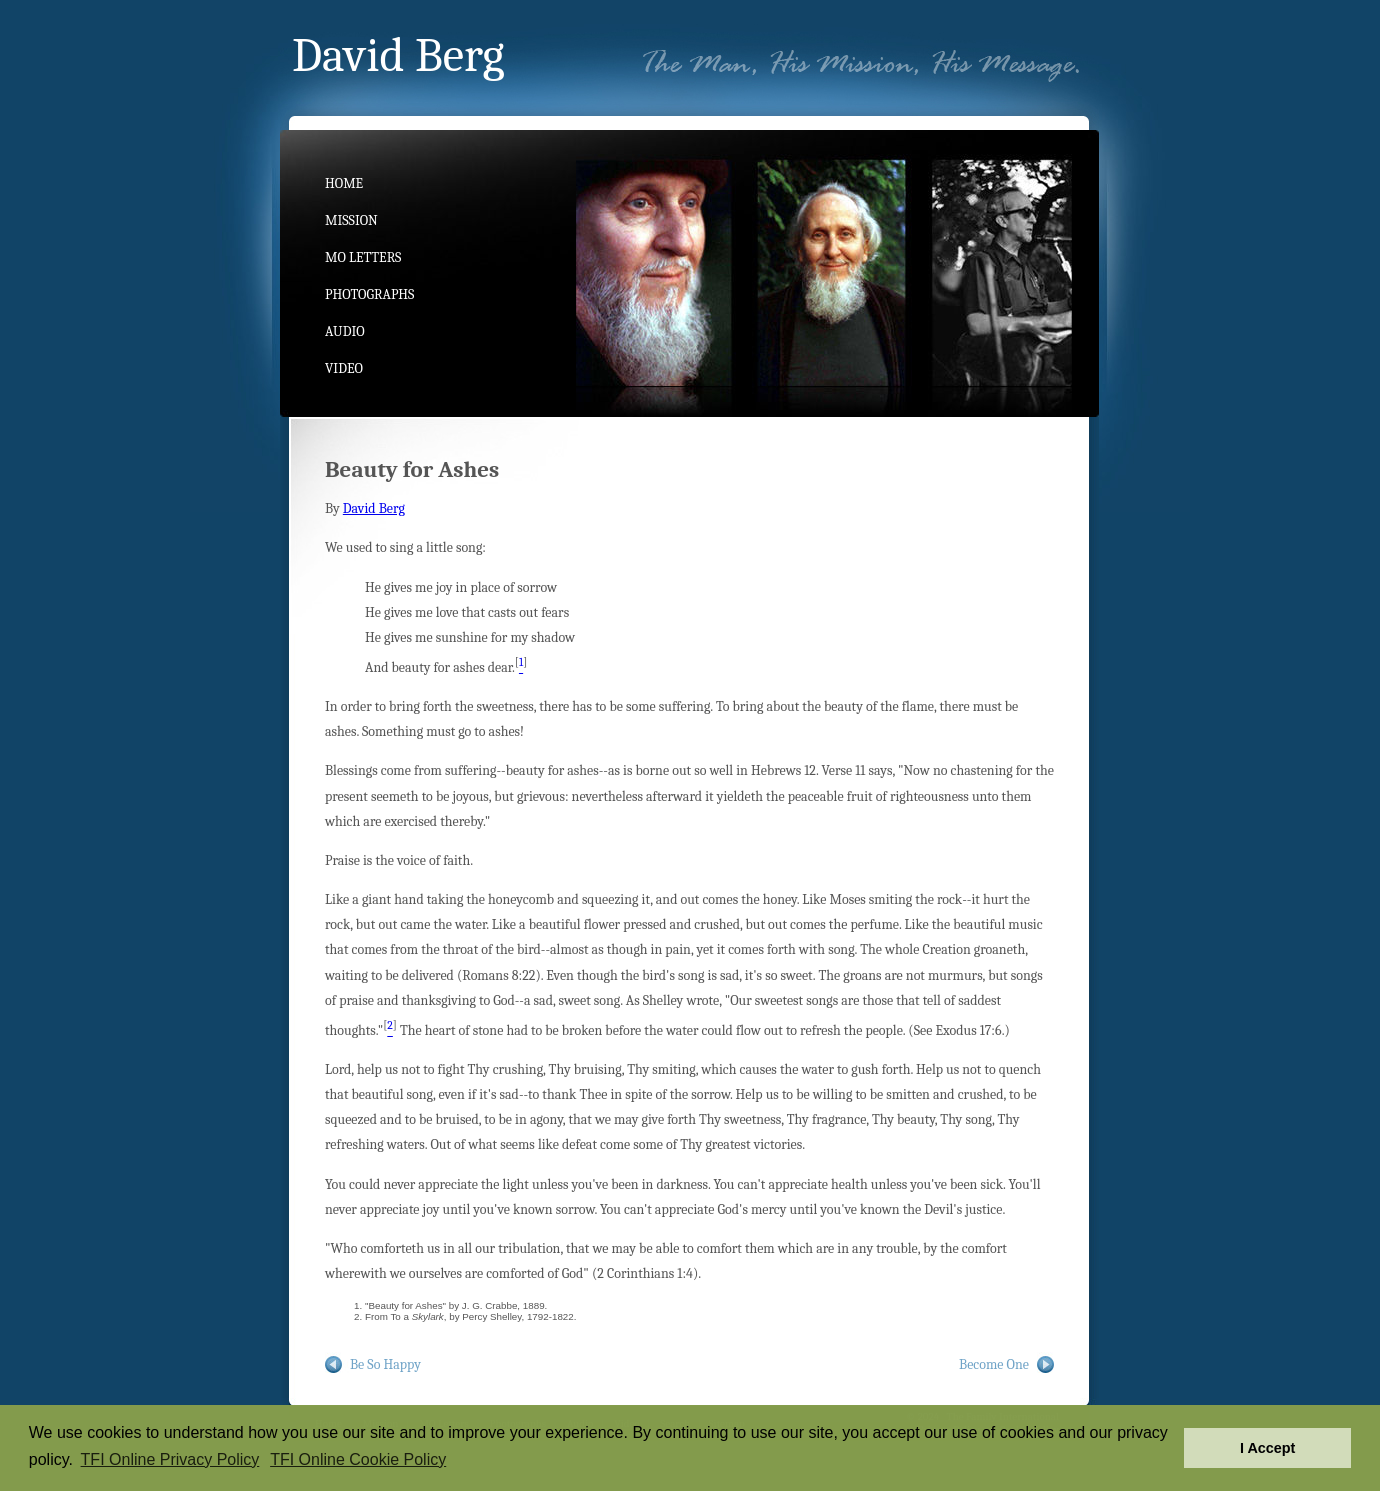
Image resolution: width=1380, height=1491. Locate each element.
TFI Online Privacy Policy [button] (170, 1459)
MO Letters (363, 257)
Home (344, 183)
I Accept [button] (1267, 1448)
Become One (994, 1364)
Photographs (369, 294)
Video (344, 368)
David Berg (374, 508)
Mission (351, 220)
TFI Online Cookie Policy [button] (358, 1459)
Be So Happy (385, 1364)
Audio (345, 331)
